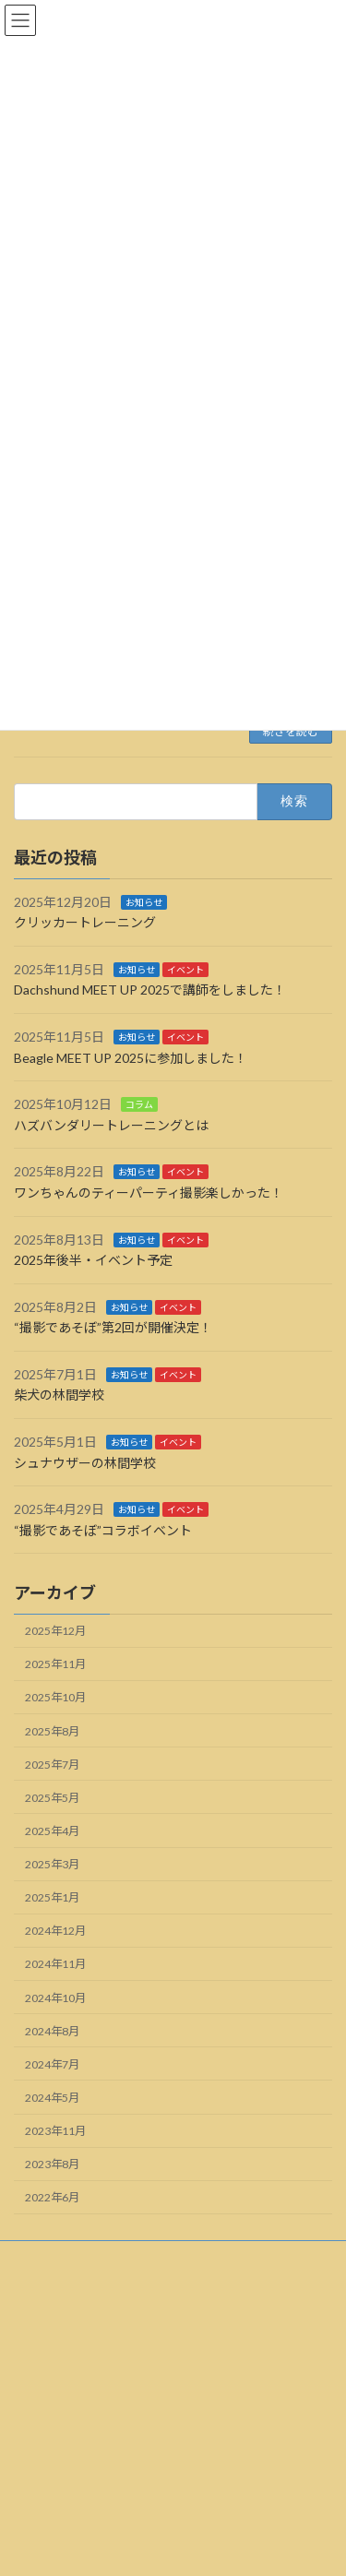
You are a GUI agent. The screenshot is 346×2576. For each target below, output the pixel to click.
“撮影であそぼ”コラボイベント (103, 1530)
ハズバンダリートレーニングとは (111, 1125)
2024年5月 (52, 2098)
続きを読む (290, 731)
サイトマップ (47, 2291)
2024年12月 (55, 1931)
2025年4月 (52, 1831)
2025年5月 (52, 1798)
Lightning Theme (202, 2530)
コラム (139, 1105)
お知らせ (143, 902)
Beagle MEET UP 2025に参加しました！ (130, 1058)
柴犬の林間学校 (59, 1395)
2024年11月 (55, 1965)
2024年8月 (52, 2031)
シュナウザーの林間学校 (85, 1463)
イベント (185, 969)
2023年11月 (55, 2131)
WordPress (117, 2530)
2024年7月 (52, 2064)
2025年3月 (52, 1864)
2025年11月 (55, 1665)
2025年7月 (52, 1764)
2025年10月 (55, 1698)
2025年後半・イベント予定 (93, 1260)
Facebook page (173, 2459)
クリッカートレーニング (85, 923)
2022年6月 (52, 2198)
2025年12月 (55, 1632)
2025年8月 (52, 1731)
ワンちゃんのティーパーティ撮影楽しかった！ (148, 1192)
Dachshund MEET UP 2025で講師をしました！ (150, 990)
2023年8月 (52, 2165)
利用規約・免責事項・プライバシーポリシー (124, 2257)
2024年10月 (55, 1998)
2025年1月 (52, 1898)
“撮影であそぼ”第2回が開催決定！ (113, 1328)
